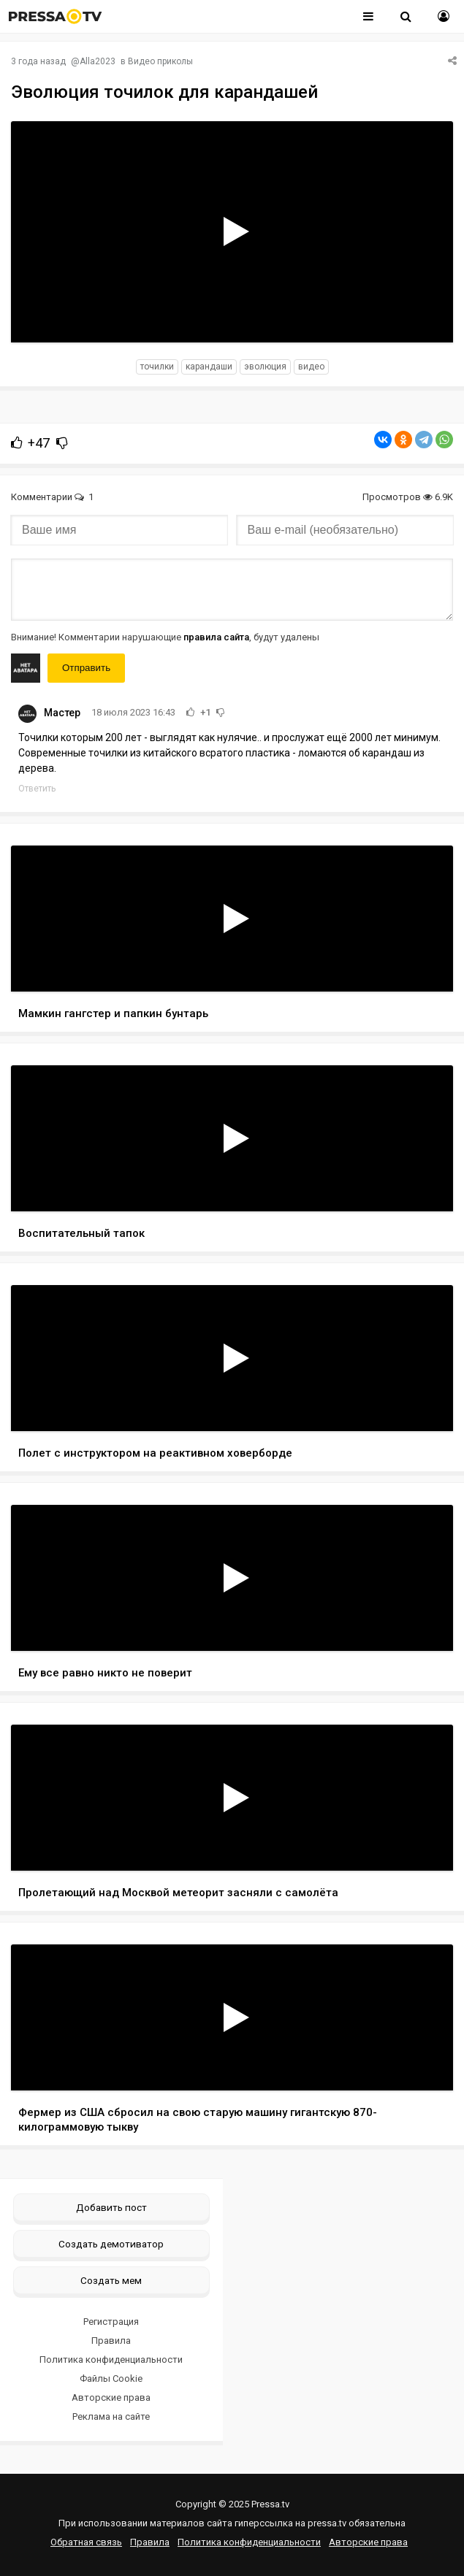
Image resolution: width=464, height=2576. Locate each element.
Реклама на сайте (111, 2416)
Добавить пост (111, 2207)
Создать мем (111, 2280)
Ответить (37, 788)
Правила (111, 2340)
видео (311, 366)
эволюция (265, 366)
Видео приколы (160, 61)
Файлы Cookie (111, 2378)
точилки (157, 366)
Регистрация (111, 2321)
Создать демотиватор (111, 2244)
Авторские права (111, 2397)
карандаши (209, 366)
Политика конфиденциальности (111, 2359)
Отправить (86, 667)
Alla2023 (97, 61)
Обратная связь (86, 2542)
